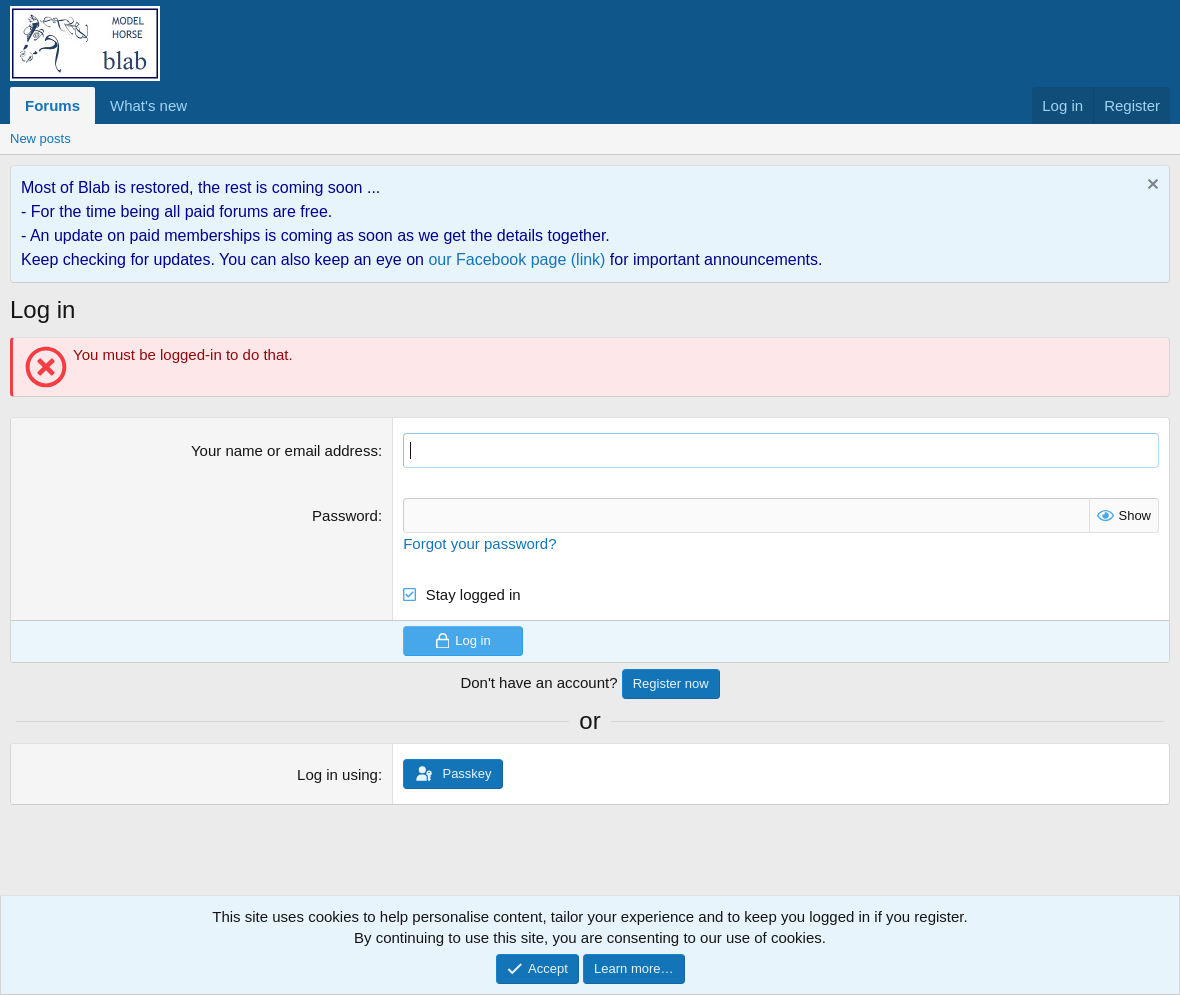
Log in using (337, 774)
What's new (148, 105)
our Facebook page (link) (516, 259)
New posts (40, 138)
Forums (52, 105)
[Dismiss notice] (1150, 186)
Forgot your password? (479, 543)
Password (345, 515)
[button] (203, 105)
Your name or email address (284, 450)
